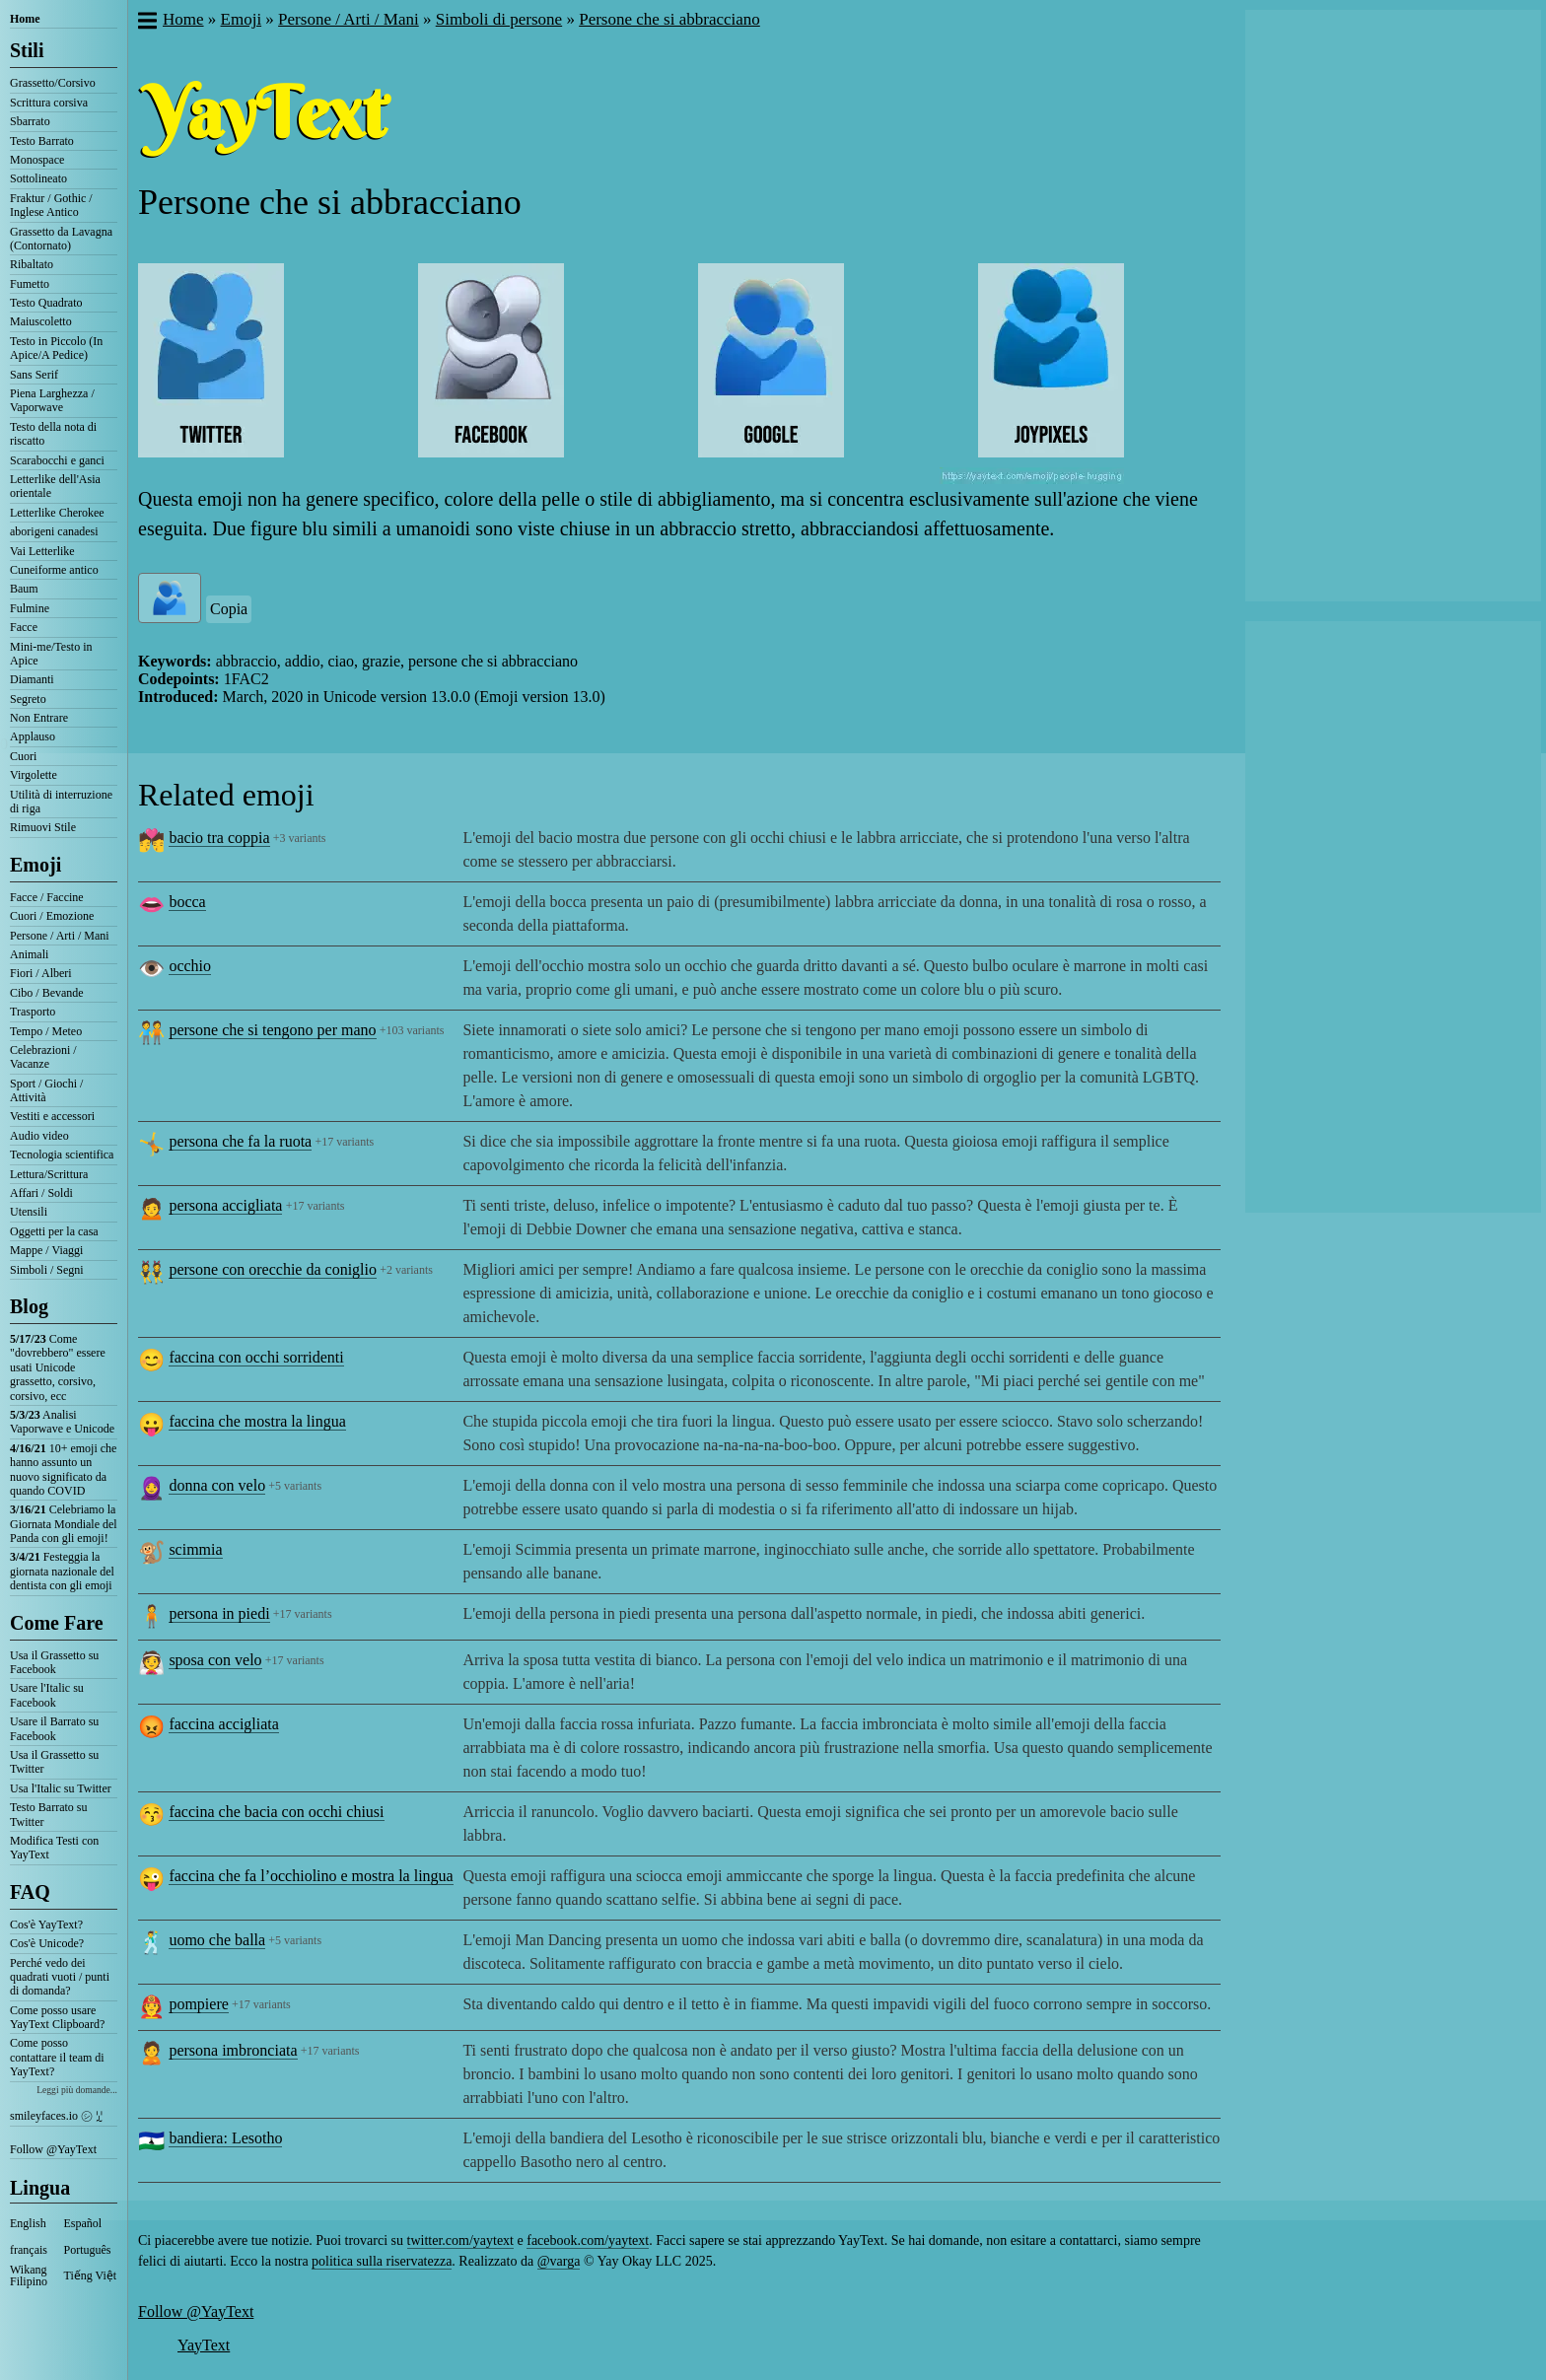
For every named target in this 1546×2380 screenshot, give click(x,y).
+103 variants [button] (412, 1030)
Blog (29, 1306)
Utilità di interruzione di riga (61, 801)
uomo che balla (217, 1939)
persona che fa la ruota (240, 1141)
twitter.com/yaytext (460, 2240)
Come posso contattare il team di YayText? (57, 2057)
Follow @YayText (53, 2149)
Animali (29, 954)
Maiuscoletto (41, 321)
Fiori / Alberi (41, 973)
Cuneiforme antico (54, 570)
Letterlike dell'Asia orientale (55, 486)
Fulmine (29, 608)
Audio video (39, 1136)
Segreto (28, 699)
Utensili (28, 1212)
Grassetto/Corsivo (53, 83)
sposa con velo (215, 1659)
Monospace (37, 160)
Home (25, 19)
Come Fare (57, 1623)
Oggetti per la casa (54, 1231)
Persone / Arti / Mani (59, 936)
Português (87, 2250)
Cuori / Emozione (52, 916)
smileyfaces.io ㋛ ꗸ (56, 2116)
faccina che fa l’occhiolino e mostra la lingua (311, 1875)
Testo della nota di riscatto (53, 434)
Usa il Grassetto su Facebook (54, 1662)
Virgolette (33, 775)
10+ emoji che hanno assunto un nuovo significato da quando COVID (63, 1469)
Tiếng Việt (90, 2275)
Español (83, 2223)
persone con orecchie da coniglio (273, 1269)
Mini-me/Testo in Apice (51, 653)
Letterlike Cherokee (57, 513)
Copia (228, 608)
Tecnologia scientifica (61, 1154)
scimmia (195, 1549)
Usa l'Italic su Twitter (60, 1788)
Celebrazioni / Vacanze (43, 1057)
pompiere (198, 2003)
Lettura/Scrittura (49, 1174)
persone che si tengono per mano (272, 1029)
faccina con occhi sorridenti (256, 1357)
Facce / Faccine (47, 897)
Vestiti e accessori (52, 1116)
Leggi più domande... (76, 2089)
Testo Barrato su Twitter (48, 1814)
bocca (187, 901)
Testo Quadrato (46, 303)
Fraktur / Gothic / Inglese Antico (51, 205)
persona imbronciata (233, 2050)
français (28, 2250)
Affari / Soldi (41, 1193)
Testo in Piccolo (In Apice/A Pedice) (56, 348)
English (28, 2223)
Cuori (23, 756)
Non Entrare (39, 718)
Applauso (32, 736)
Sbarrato (30, 121)
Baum (24, 588)
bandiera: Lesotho (225, 2138)
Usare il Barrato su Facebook (54, 1728)
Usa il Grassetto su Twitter (54, 1762)
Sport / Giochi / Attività (46, 1090)
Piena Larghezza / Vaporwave (52, 400)
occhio (190, 965)
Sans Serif (34, 375)
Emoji (35, 864)
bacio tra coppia (219, 837)
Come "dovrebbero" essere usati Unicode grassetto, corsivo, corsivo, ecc (57, 1367)
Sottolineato (38, 178)
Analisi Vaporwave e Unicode (62, 1421)
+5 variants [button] (294, 1486)
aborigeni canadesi (54, 531)
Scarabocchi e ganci (57, 460)
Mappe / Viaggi (46, 1250)
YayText (203, 2345)
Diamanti (32, 679)
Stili (26, 50)
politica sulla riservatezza (382, 2261)
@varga (559, 2261)
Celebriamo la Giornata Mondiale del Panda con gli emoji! (63, 1524)
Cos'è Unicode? (47, 1943)
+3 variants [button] (299, 838)
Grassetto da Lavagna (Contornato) (61, 238)
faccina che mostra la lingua (257, 1421)
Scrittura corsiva (49, 102)
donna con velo (217, 1485)
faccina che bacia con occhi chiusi (276, 1811)
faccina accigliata (223, 1723)
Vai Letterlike (42, 551)
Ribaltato (31, 264)
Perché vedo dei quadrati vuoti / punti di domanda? (59, 1977)
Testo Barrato (42, 141)
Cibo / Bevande (47, 993)
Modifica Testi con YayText (54, 1847)
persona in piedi (219, 1613)
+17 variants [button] (344, 1142)
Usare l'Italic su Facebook (47, 1695)
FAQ (30, 1892)
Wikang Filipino (28, 2275)
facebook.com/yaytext (588, 2240)
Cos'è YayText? (46, 1924)
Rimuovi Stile (43, 827)
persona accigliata (225, 1205)
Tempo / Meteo (46, 1031)
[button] (146, 22)
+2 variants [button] (406, 1270)
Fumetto (29, 284)
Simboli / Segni (47, 1270)
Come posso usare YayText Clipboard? (57, 2017)
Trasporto (32, 1011)
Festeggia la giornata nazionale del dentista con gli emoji (62, 1571)
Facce (23, 627)
